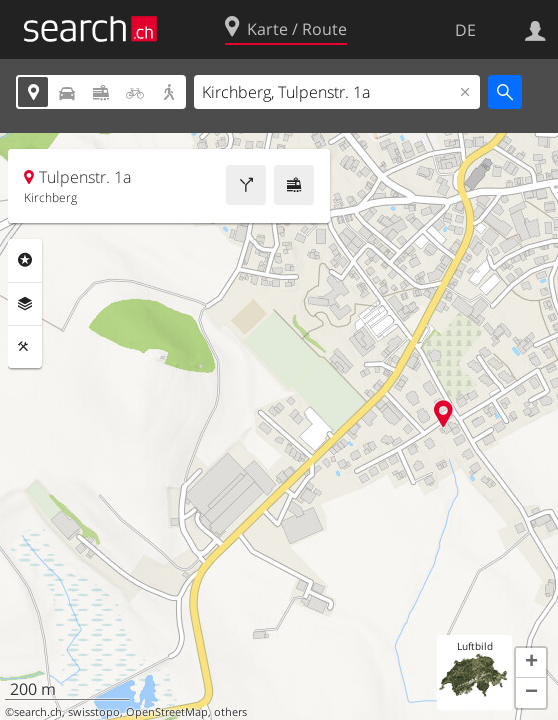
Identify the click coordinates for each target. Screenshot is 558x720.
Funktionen (25, 347)
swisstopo (94, 712)
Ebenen (25, 304)
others (230, 712)
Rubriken (25, 260)
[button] (531, 663)
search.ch (38, 712)
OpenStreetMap (167, 712)
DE (465, 30)
